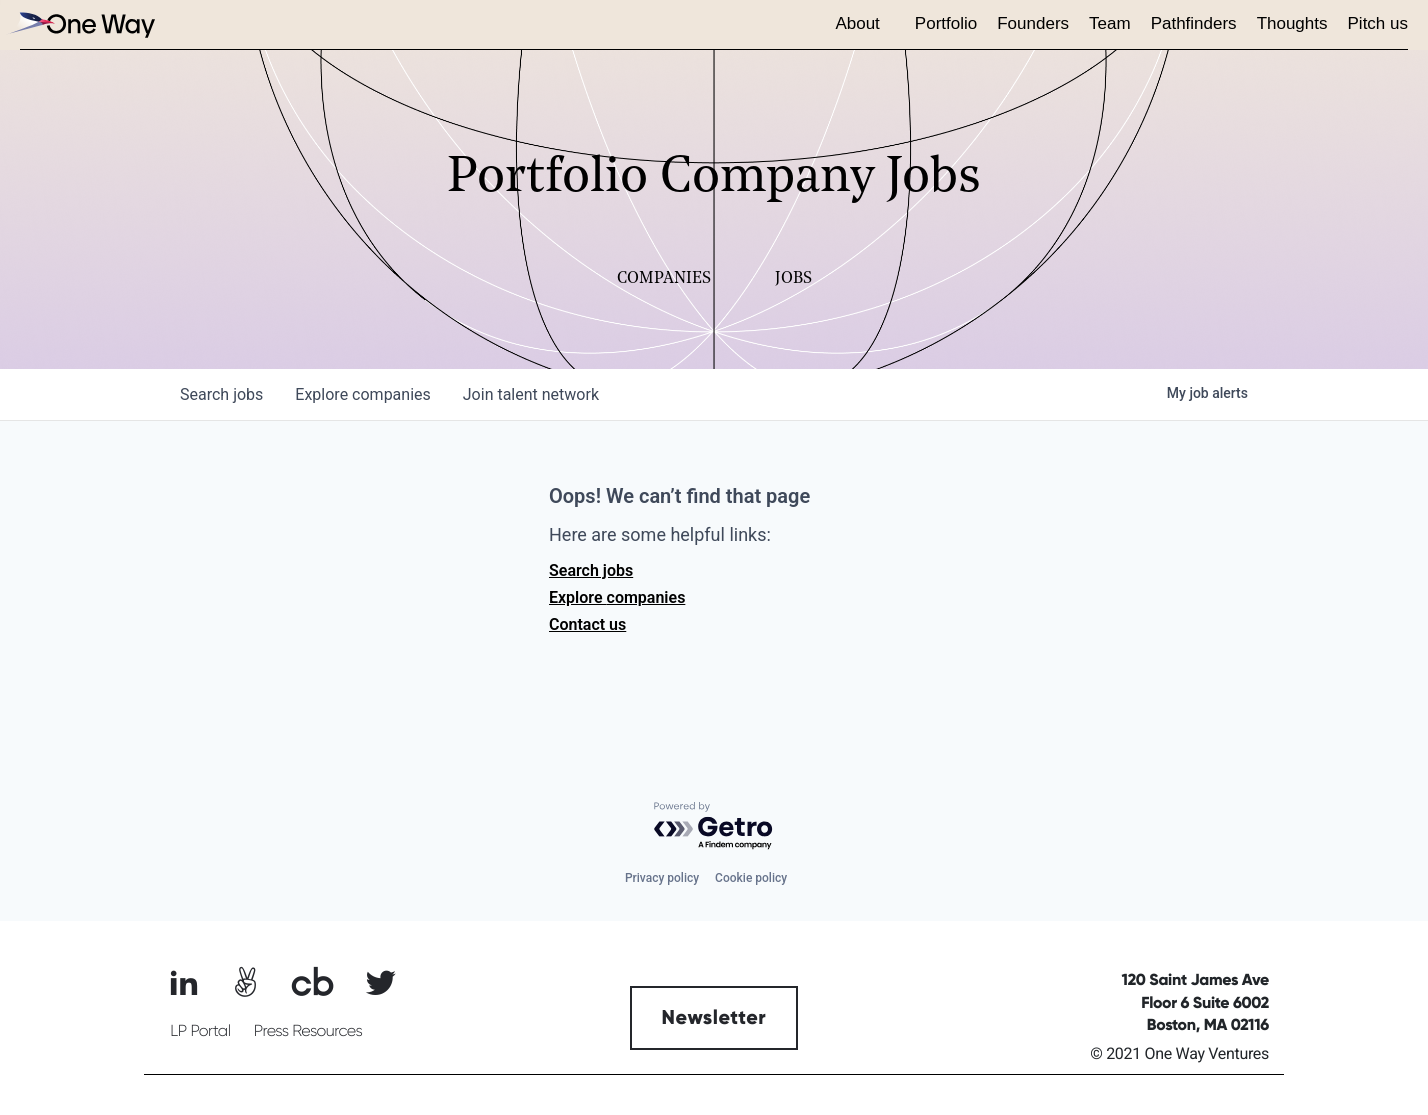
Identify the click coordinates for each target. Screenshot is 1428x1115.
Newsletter (714, 1018)
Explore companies (617, 597)
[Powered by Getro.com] (714, 826)
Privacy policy (662, 878)
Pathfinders (1194, 23)
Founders (1033, 23)
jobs (221, 394)
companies (362, 394)
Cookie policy (751, 878)
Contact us (587, 624)
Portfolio (946, 23)
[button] (864, 24)
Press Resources (308, 1031)
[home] (80, 24)
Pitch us (1378, 23)
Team (1110, 23)
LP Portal (200, 1031)
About (857, 23)
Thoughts (1292, 23)
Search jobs (591, 570)
